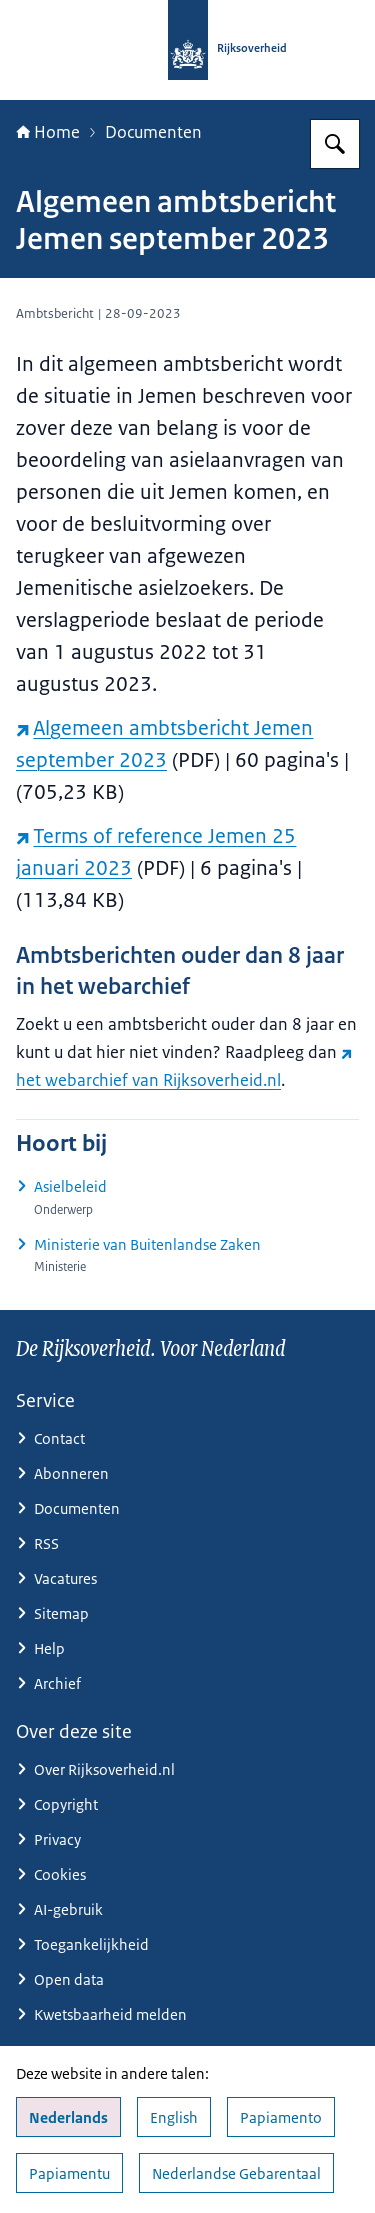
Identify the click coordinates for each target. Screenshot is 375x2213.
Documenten (153, 132)
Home (48, 132)
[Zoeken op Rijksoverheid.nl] (335, 144)
